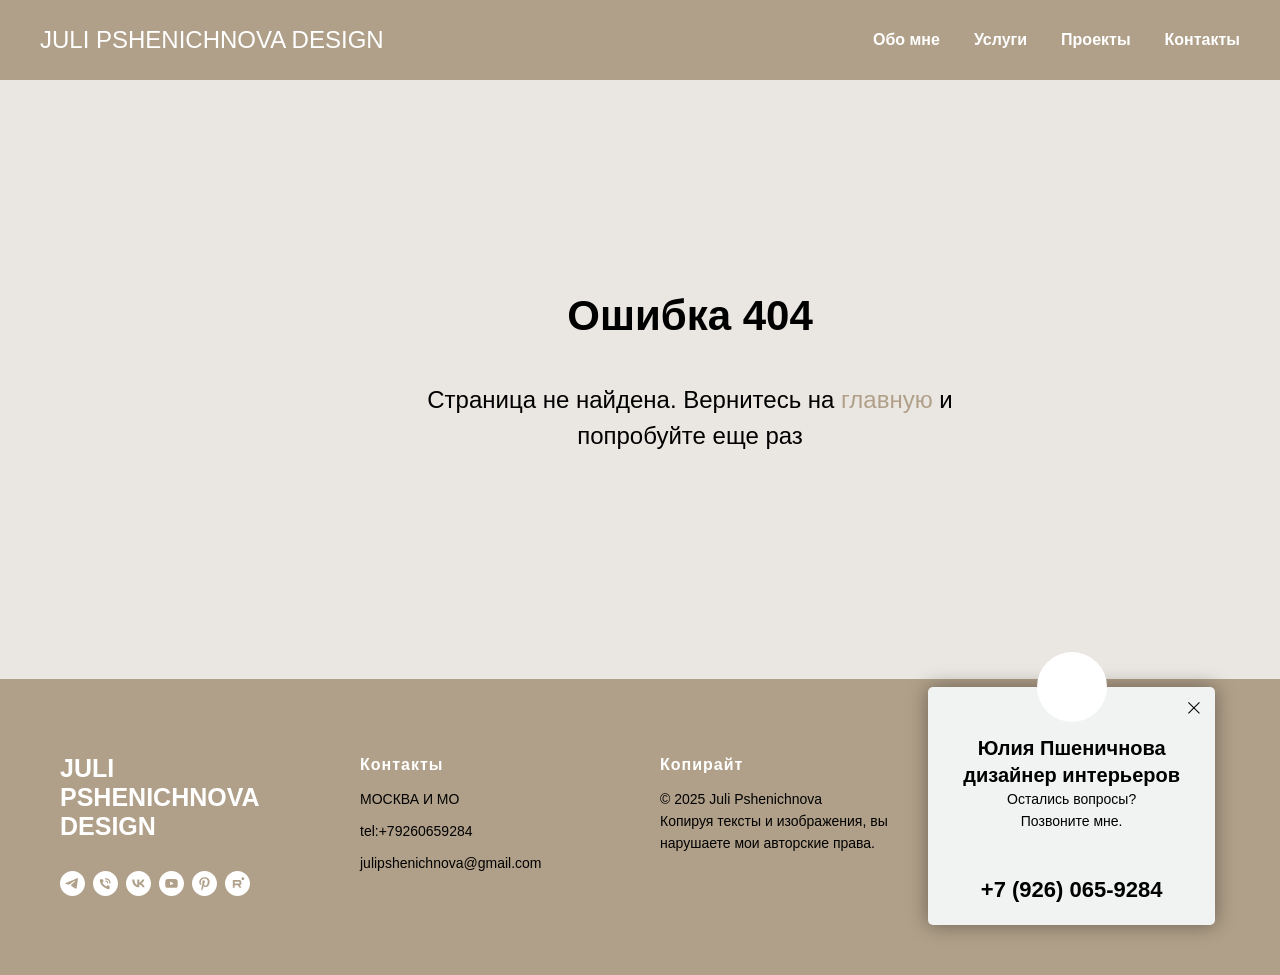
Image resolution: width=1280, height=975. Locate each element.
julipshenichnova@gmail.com (451, 863)
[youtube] (171, 883)
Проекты (1095, 39)
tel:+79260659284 (416, 831)
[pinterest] (204, 883)
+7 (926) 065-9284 (1072, 889)
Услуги (1000, 39)
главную (887, 399)
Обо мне (906, 39)
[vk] (138, 883)
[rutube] (237, 883)
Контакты (1202, 39)
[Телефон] (105, 883)
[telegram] (72, 883)
